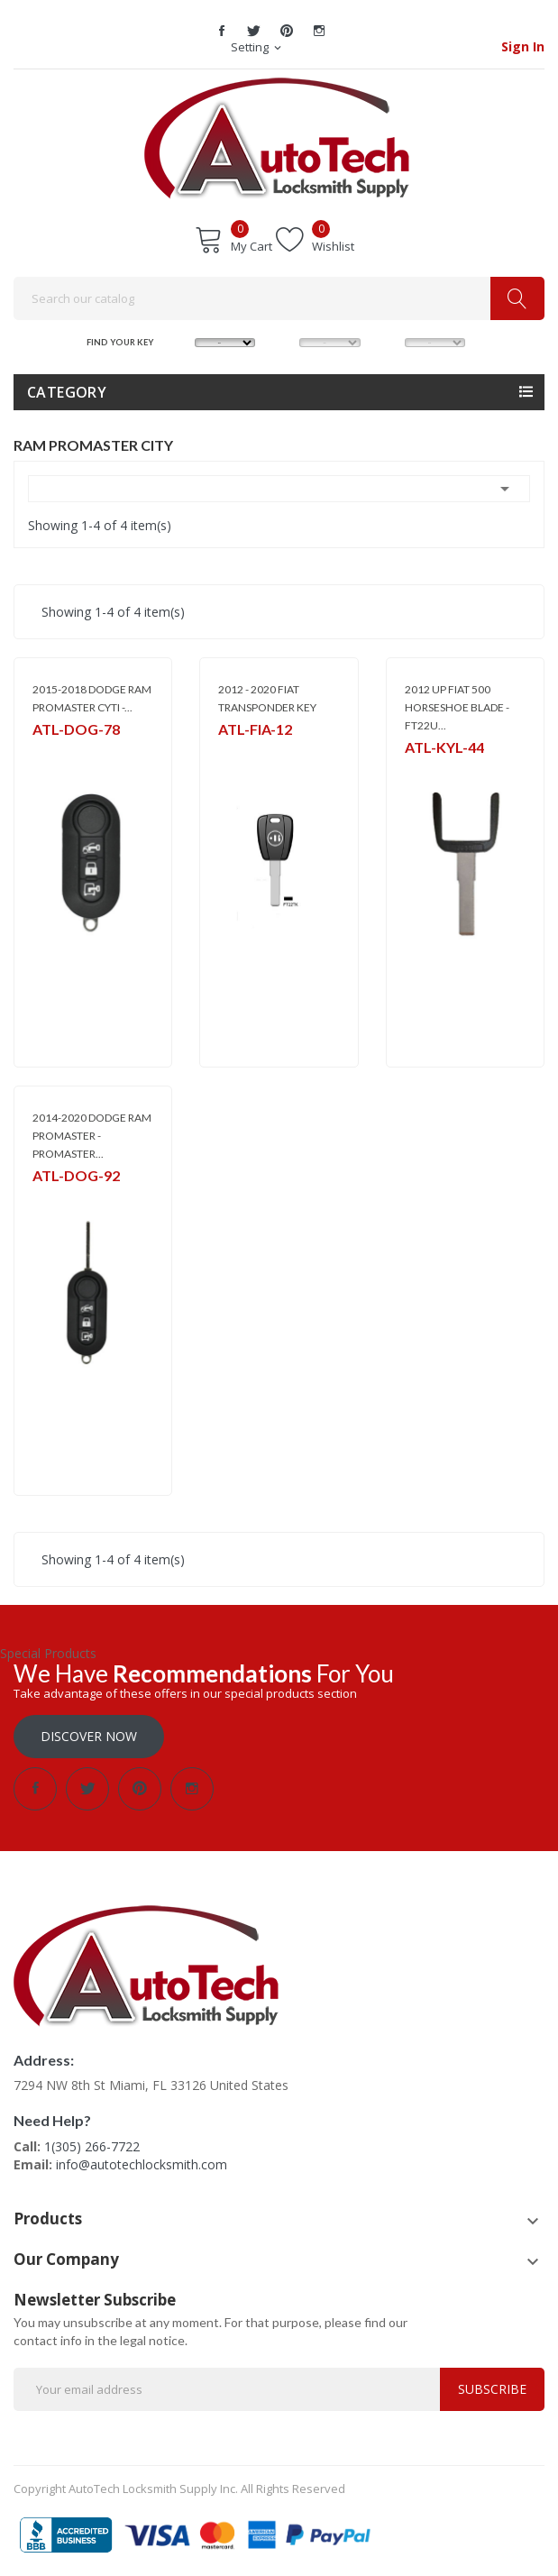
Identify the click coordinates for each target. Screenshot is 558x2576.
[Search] (279, 298)
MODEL (285, 341)
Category (66, 392)
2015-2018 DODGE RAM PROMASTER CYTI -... (91, 698)
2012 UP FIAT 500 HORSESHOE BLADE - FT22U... (457, 707)
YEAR (389, 341)
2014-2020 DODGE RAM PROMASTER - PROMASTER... (91, 1135)
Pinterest (286, 30)
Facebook (222, 30)
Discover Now (89, 1736)
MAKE (179, 341)
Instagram (319, 30)
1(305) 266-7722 (92, 2146)
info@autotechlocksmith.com (141, 2164)
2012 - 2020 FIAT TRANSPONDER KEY (267, 698)
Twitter (254, 30)
